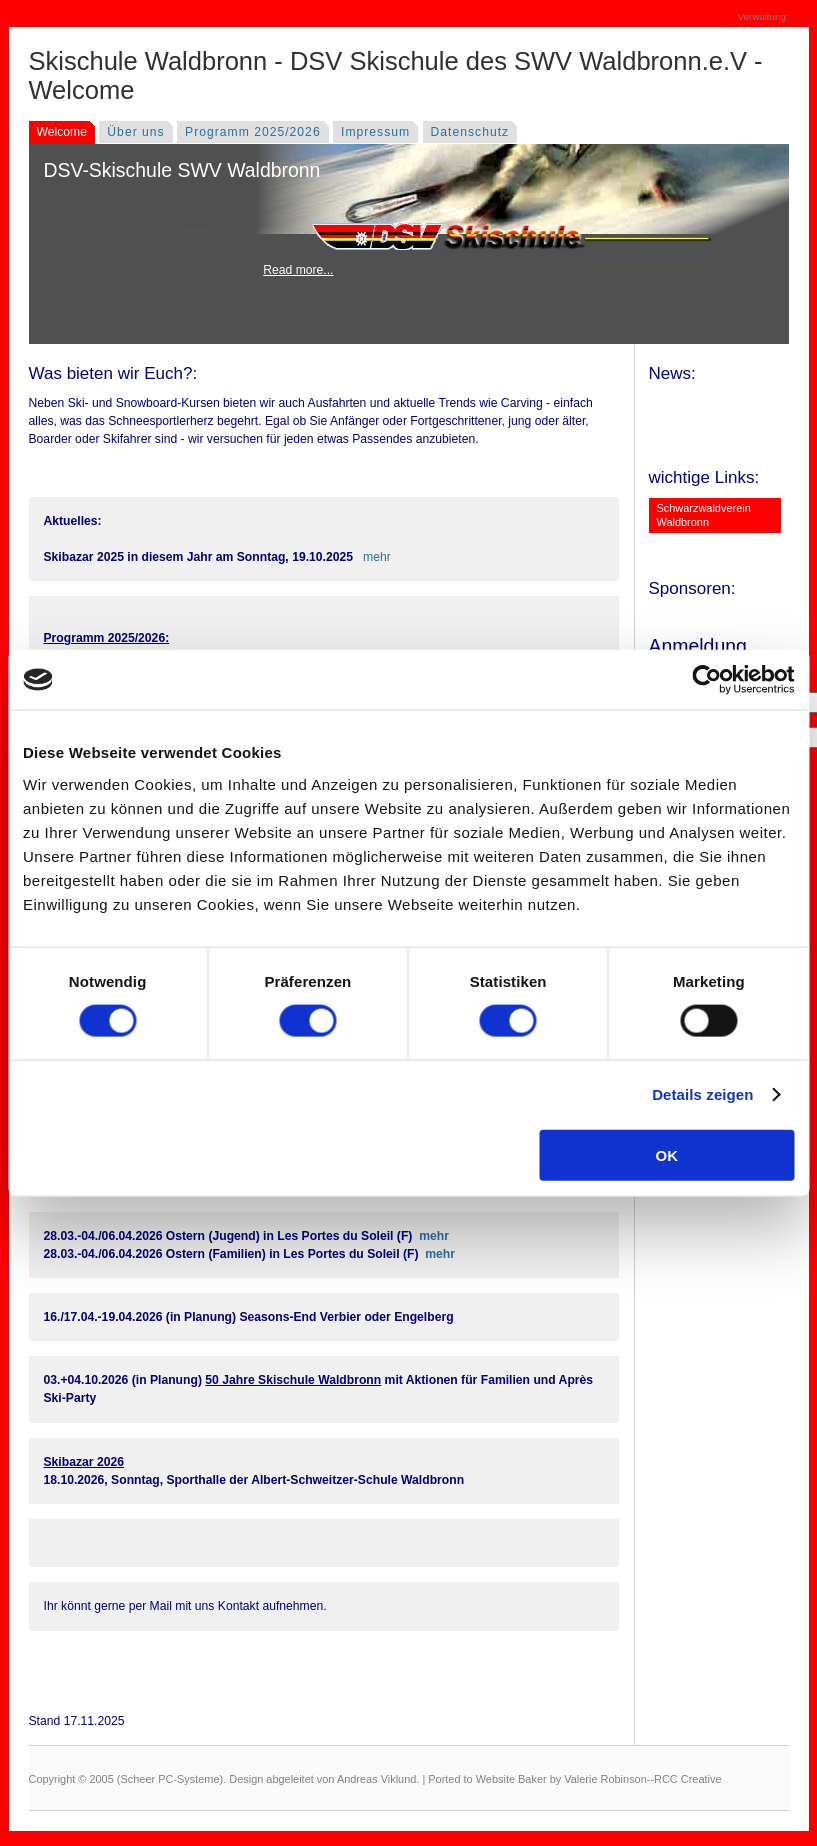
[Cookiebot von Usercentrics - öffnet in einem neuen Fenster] (706, 680)
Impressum (375, 132)
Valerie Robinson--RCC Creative (642, 1779)
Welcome (62, 132)
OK (667, 1154)
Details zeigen (702, 1094)
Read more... (298, 270)
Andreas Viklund (376, 1779)
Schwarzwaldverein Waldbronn (704, 515)
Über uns (135, 132)
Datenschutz (470, 132)
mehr (377, 557)
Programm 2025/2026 (253, 132)
